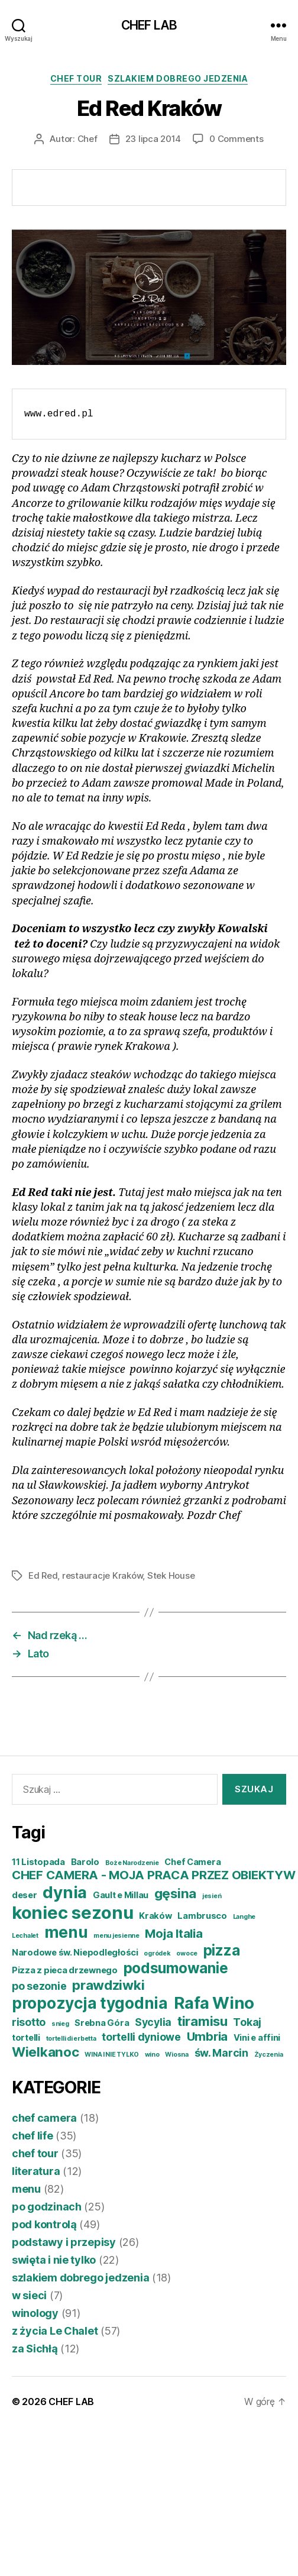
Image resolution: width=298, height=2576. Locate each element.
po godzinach (47, 2206)
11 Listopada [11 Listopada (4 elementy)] (38, 1862)
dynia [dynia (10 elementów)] (65, 1892)
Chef (87, 138)
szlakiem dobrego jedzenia (178, 78)
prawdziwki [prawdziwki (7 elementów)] (108, 1985)
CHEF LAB (149, 25)
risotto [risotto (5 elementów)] (29, 2022)
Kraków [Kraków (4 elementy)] (155, 1916)
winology (35, 2313)
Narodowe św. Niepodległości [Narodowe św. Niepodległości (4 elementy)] (75, 1952)
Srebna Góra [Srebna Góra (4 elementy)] (101, 2023)
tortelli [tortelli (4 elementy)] (26, 2037)
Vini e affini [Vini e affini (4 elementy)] (257, 2037)
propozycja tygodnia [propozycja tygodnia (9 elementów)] (90, 2003)
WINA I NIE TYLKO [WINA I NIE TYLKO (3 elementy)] (112, 2054)
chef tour (76, 78)
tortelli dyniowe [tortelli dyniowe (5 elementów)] (141, 2037)
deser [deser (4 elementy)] (24, 1895)
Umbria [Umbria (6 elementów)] (207, 2036)
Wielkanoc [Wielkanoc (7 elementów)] (45, 2052)
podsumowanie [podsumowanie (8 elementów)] (176, 1968)
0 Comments (236, 138)
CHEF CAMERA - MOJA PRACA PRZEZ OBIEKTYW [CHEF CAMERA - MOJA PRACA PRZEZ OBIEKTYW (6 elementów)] (153, 1874)
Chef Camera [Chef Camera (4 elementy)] (192, 1862)
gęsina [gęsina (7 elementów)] (175, 1893)
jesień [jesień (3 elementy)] (211, 1896)
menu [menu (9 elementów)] (66, 1932)
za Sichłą (35, 2348)
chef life (32, 2135)
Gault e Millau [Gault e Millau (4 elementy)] (120, 1895)
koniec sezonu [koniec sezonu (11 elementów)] (73, 1912)
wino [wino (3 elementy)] (152, 2054)
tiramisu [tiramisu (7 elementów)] (202, 2021)
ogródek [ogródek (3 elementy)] (157, 1953)
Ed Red (42, 1575)
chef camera (44, 2118)
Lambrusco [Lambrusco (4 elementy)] (202, 1916)
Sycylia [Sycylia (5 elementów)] (153, 2022)
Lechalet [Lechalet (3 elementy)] (25, 1936)
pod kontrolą (44, 2224)
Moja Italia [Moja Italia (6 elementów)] (173, 1933)
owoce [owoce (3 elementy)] (186, 1953)
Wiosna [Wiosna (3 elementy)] (176, 2054)
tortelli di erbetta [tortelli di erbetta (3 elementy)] (71, 2038)
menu (26, 2189)
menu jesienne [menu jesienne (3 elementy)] (116, 1936)
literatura (36, 2171)
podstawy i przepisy (64, 2242)
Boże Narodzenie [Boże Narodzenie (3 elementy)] (132, 1863)
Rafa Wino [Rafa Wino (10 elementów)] (214, 2003)
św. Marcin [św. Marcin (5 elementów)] (221, 2053)
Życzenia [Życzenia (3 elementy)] (268, 2054)
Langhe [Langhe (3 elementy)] (244, 1917)
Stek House (171, 1575)
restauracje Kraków (102, 1575)
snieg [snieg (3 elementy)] (60, 2024)
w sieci (29, 2295)
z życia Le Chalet (55, 2331)
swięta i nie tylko (54, 2260)
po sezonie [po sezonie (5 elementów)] (39, 1986)
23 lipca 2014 (153, 138)
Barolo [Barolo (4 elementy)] (85, 1862)
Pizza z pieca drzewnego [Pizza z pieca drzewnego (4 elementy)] (65, 1970)
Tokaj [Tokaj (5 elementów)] (247, 2022)
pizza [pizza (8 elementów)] (221, 1950)
